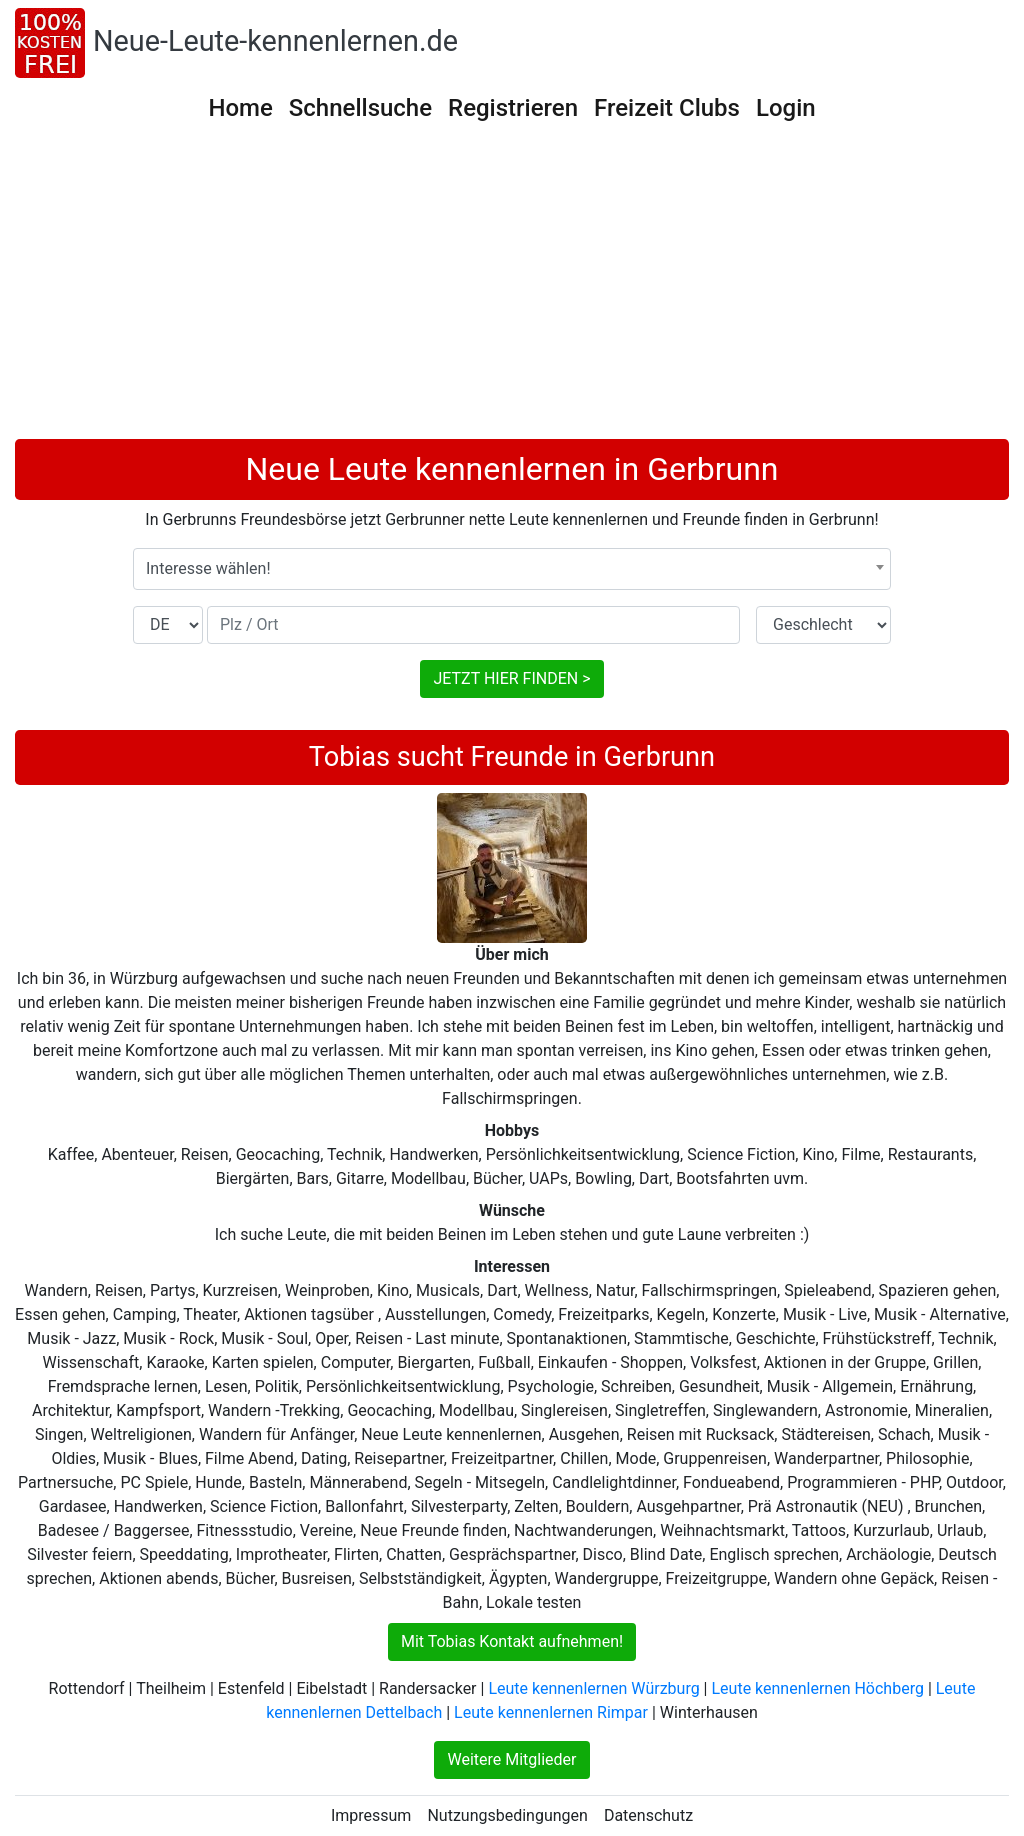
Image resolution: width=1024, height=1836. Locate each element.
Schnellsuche (360, 108)
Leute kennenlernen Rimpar (551, 1712)
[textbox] (512, 569)
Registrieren (513, 108)
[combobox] (512, 569)
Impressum (371, 1815)
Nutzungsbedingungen (507, 1815)
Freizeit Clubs (667, 108)
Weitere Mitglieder (511, 1759)
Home (240, 108)
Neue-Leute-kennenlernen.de (275, 41)
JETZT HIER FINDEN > (511, 678)
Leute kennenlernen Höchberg (817, 1688)
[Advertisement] (512, 289)
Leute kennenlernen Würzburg (593, 1688)
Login (786, 108)
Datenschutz (648, 1815)
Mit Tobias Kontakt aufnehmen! (512, 1641)
